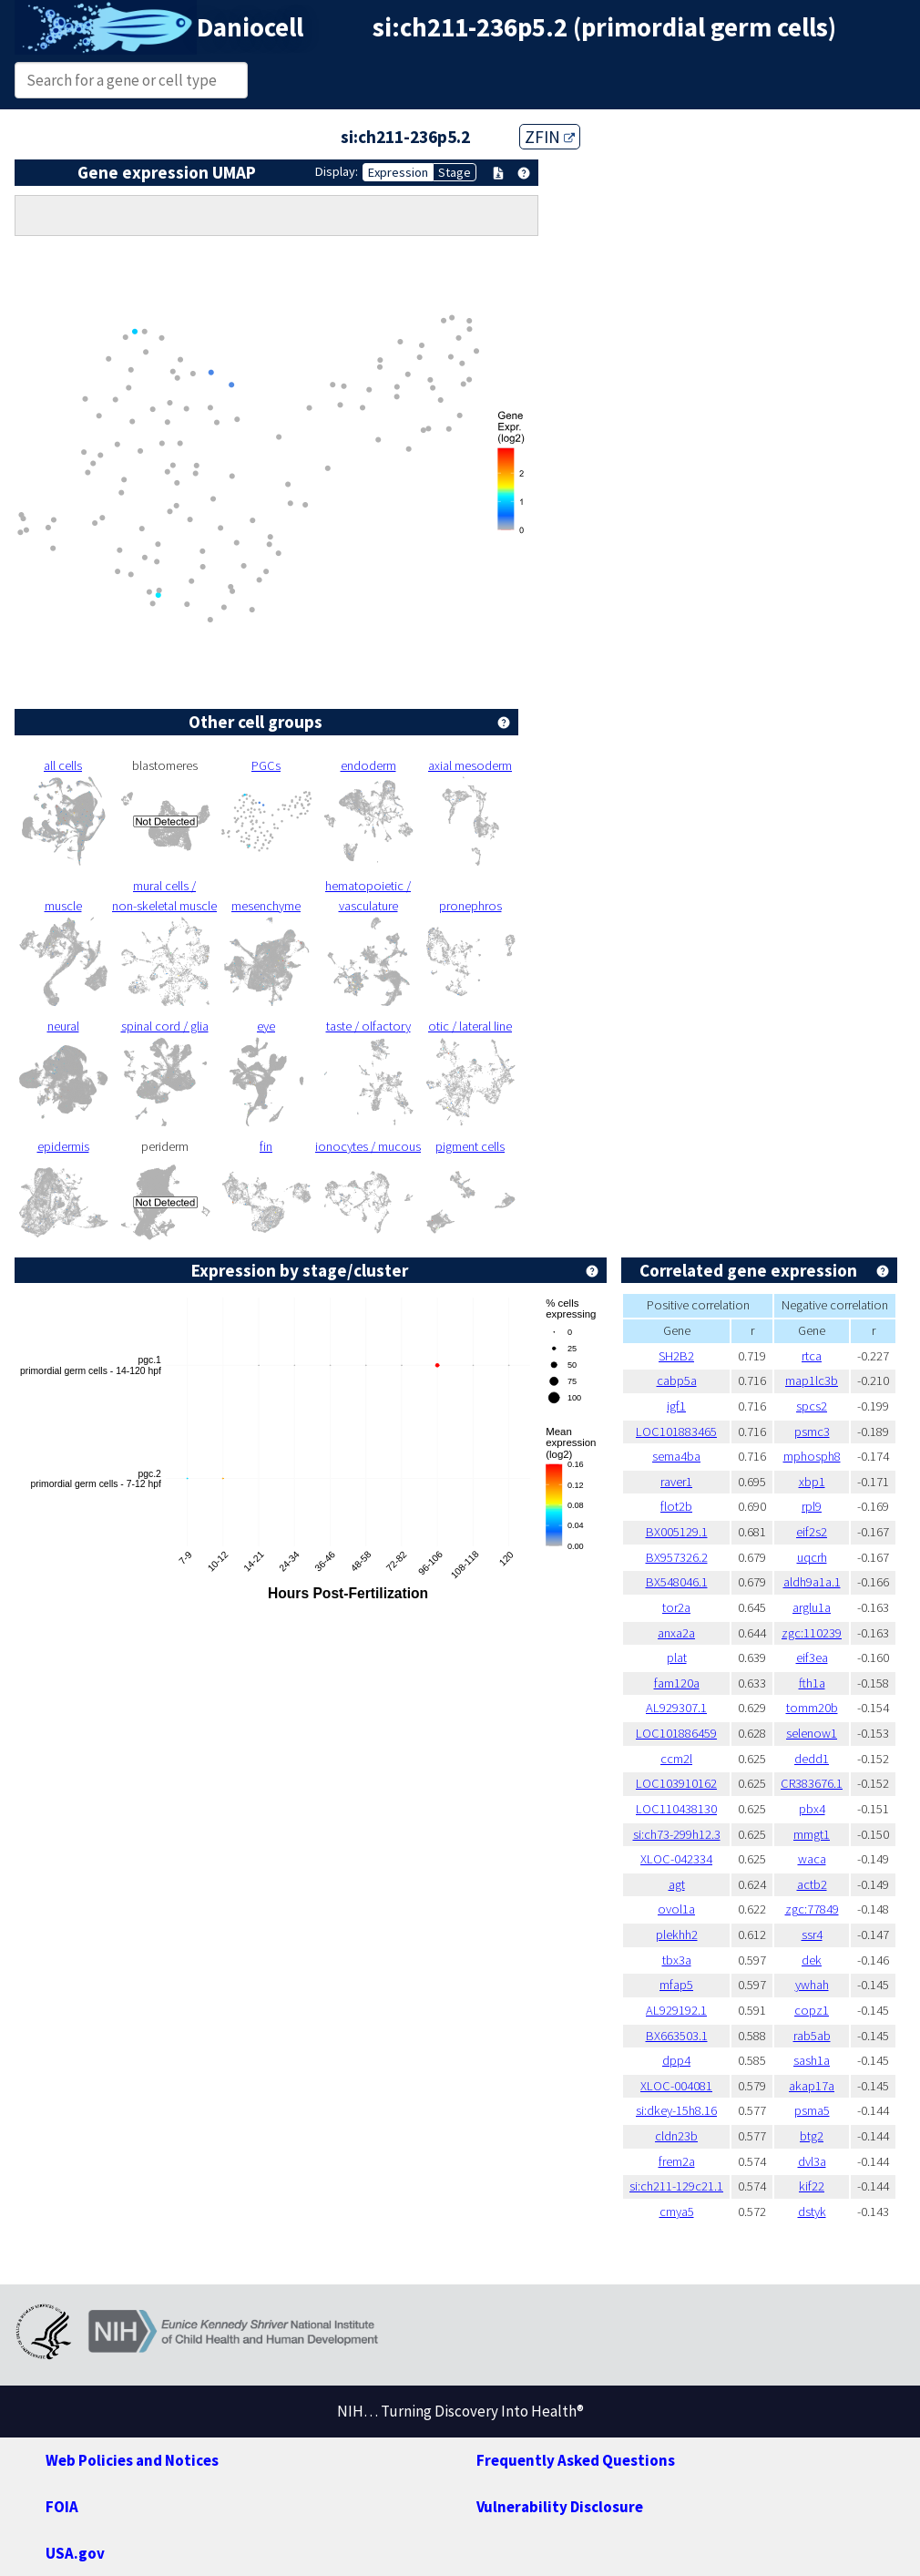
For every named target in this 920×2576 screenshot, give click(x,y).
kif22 (811, 2186)
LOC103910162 (676, 1783)
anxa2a (676, 1633)
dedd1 (811, 1758)
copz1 (811, 2010)
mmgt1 (811, 1834)
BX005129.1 (677, 1532)
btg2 (811, 2136)
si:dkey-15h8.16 (676, 2110)
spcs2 (811, 1406)
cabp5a (677, 1380)
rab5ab (812, 2035)
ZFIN (550, 137)
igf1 (676, 1406)
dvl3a (812, 2161)
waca (812, 1859)
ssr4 (812, 1934)
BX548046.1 (677, 1582)
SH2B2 (676, 1356)
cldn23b (676, 2136)
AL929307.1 (676, 1707)
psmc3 (812, 1431)
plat (677, 1657)
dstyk (812, 2211)
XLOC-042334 (676, 1859)
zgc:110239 (812, 1633)
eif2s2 (811, 1532)
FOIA (62, 2507)
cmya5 (676, 2211)
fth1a (812, 1683)
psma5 (812, 2110)
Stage (454, 172)
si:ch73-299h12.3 (677, 1834)
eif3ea (812, 1657)
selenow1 (811, 1733)
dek (812, 1960)
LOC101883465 (676, 1431)
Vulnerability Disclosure (559, 2507)
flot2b (676, 1506)
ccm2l (676, 1758)
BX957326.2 (677, 1557)
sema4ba (676, 1456)
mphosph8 (812, 1456)
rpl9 (812, 1506)
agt (677, 1884)
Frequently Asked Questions (575, 2460)
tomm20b (812, 1707)
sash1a (811, 2060)
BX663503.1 (677, 2035)
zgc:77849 (812, 1909)
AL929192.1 (676, 2010)
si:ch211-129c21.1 (676, 2186)
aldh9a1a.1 (812, 1582)
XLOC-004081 (676, 2086)
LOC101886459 (676, 1733)
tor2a (676, 1607)
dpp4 (676, 2060)
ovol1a (676, 1909)
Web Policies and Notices (132, 2460)
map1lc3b (811, 1380)
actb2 (812, 1884)
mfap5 (676, 1984)
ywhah (812, 1984)
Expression (398, 172)
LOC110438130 (676, 1809)
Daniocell (250, 27)
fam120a (677, 1683)
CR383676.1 (812, 1783)
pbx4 (812, 1809)
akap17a (811, 2086)
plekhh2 (677, 1934)
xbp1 (812, 1481)
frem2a (677, 2161)
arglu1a (811, 1607)
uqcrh (812, 1557)
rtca (812, 1356)
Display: (336, 171)
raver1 (676, 1481)
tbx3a (676, 1960)
